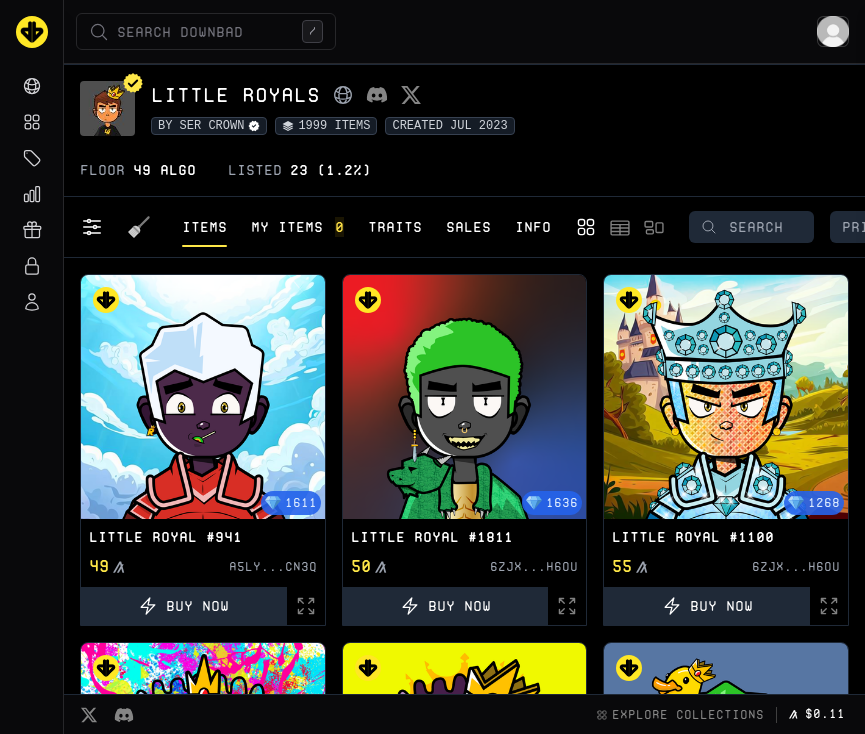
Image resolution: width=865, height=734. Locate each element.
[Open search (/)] (206, 31)
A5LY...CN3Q (273, 566)
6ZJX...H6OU (534, 566)
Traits (395, 227)
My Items (297, 227)
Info (533, 227)
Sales (468, 227)
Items (204, 227)
